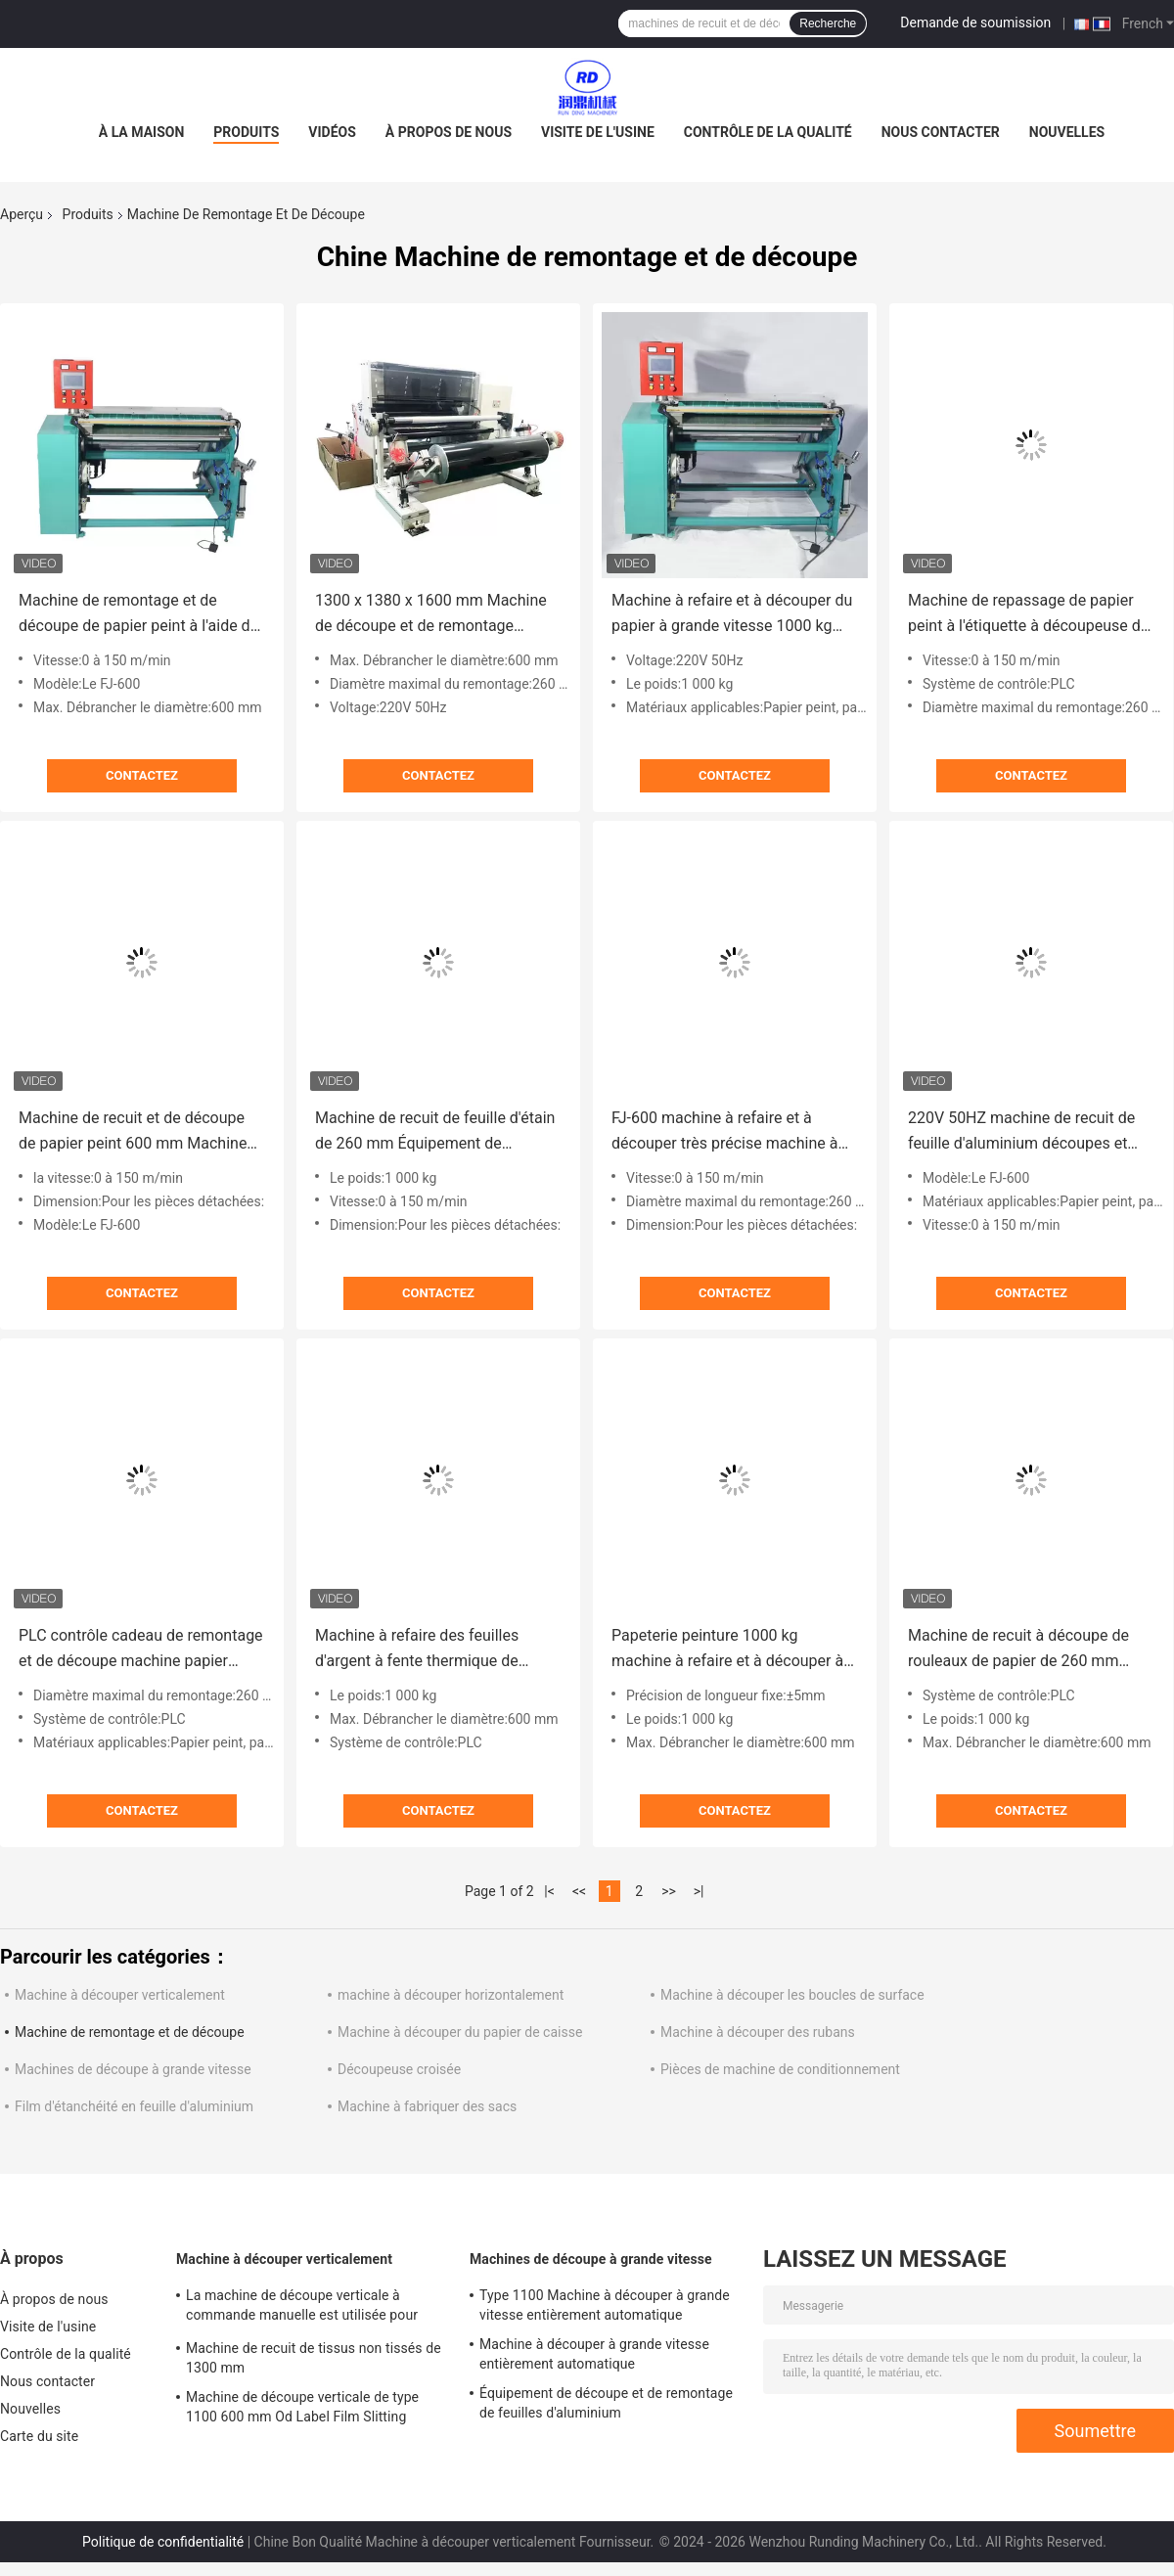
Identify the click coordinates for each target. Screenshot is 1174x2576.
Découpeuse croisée (399, 2069)
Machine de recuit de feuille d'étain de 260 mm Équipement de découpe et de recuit (435, 1132)
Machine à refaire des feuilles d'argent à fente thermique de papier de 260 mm (417, 1650)
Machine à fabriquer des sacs (427, 2106)
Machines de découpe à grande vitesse (133, 2069)
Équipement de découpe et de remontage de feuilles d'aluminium (606, 2402)
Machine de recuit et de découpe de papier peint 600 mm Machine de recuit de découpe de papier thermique (133, 1132)
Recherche (827, 23)
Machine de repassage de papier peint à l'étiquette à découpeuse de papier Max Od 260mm (1028, 615)
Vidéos (332, 132)
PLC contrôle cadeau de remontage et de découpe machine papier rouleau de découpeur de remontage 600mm (141, 1650)
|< (549, 1891)
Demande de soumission (975, 22)
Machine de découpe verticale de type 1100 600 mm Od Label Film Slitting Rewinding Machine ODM (302, 2409)
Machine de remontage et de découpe (130, 2032)
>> (668, 1891)
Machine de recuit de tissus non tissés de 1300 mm (313, 2357)
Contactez (142, 775)
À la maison (142, 132)
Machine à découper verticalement (120, 1995)
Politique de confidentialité (163, 2542)
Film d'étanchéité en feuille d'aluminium (134, 2106)
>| (699, 1891)
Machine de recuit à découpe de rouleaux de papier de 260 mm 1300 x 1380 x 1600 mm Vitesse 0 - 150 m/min (1030, 1650)
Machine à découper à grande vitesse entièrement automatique (594, 2354)
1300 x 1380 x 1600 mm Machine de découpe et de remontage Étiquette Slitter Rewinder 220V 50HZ (431, 615)
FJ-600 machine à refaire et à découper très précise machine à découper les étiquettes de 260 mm (734, 1132)
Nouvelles (1067, 132)
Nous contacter (940, 132)
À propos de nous (448, 132)
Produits (246, 132)
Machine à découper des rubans (757, 2032)
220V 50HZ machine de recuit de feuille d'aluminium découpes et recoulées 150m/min (1021, 1132)
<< (579, 1891)
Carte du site (39, 2436)
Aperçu (21, 214)
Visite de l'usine (598, 132)
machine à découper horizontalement (451, 1995)
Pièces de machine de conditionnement (780, 2069)
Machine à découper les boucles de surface (792, 1995)
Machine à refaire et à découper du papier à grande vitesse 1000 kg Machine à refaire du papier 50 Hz (731, 615)
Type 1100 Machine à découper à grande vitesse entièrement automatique (604, 2305)
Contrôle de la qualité (768, 132)
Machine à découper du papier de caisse (460, 2032)
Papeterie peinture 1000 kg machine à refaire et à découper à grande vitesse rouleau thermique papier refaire (727, 1650)
